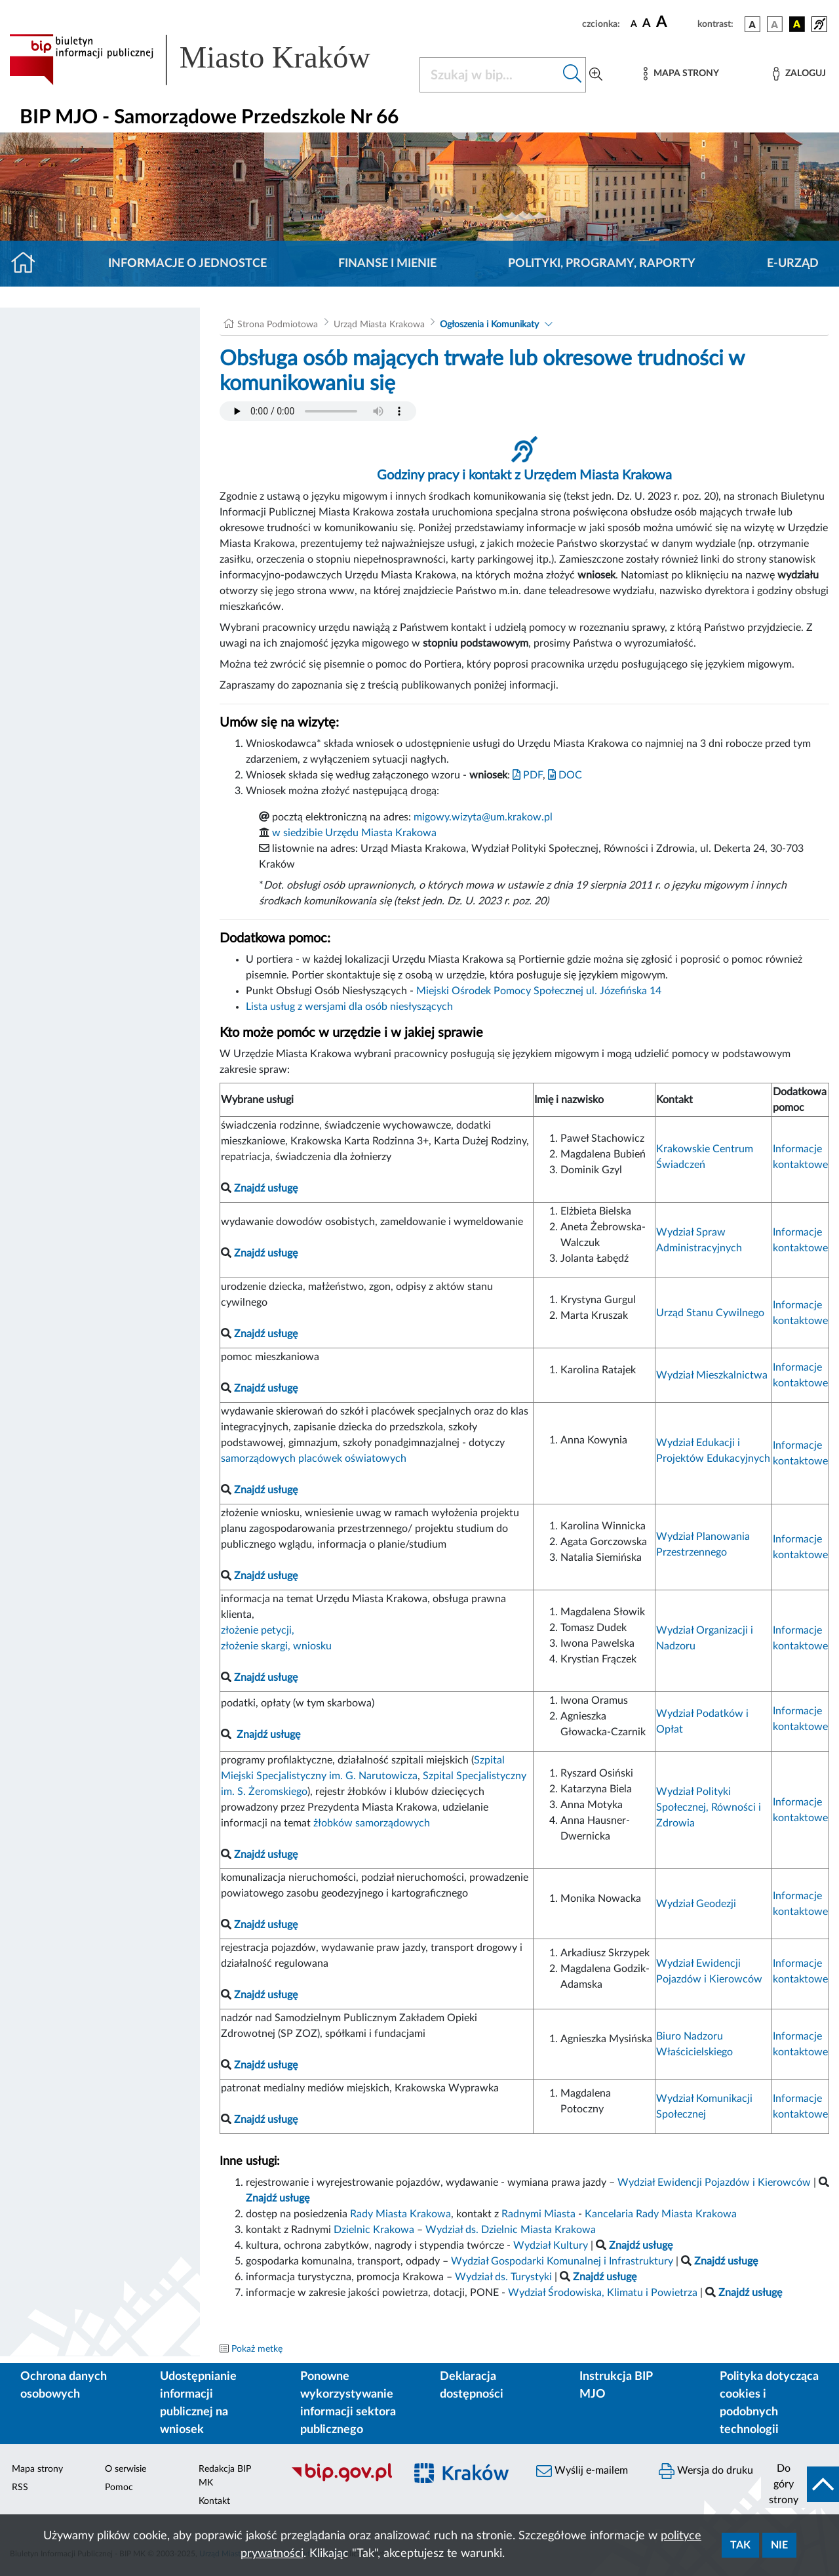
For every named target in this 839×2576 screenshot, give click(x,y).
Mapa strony (37, 2469)
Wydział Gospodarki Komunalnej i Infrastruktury (562, 2261)
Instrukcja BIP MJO (615, 2385)
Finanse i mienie (387, 264)
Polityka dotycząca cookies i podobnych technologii (769, 2403)
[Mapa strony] (681, 74)
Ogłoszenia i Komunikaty (489, 324)
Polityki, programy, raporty (601, 264)
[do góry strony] (800, 2484)
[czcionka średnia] (646, 24)
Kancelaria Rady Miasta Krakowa (661, 2214)
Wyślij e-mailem (582, 2471)
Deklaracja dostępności (471, 2385)
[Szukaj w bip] (572, 74)
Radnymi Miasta (538, 2214)
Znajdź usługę (268, 1734)
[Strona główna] (28, 263)
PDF (528, 775)
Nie (779, 2545)
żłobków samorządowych (371, 1823)
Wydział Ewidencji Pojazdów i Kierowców (714, 2182)
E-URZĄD (793, 264)
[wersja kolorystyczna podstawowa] (752, 24)
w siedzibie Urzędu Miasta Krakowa (354, 833)
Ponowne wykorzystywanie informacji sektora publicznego (348, 2403)
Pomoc (119, 2487)
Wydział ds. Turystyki (503, 2277)
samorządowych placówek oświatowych (313, 1458)
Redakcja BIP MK (225, 2476)
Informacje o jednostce (187, 264)
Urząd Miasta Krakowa (379, 324)
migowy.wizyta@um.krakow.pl (483, 817)
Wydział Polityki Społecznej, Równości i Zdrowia (708, 1807)
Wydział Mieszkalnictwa (712, 1375)
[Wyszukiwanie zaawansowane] (595, 74)
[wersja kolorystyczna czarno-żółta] (797, 24)
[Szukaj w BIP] (490, 74)
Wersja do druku (706, 2471)
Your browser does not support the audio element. (318, 411)
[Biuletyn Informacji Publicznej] (341, 2480)
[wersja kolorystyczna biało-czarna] (775, 24)
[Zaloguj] (799, 74)
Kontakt (214, 2501)
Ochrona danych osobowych (63, 2385)
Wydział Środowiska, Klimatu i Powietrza (602, 2292)
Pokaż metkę (257, 2349)
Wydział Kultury (550, 2245)
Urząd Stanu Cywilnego (710, 1313)
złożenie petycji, (257, 1630)
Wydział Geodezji (696, 1904)
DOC (565, 775)
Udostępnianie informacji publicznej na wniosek (198, 2403)
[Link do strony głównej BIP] (206, 60)
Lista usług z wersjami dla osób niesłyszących (349, 1006)
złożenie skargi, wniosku (276, 1646)
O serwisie (125, 2469)
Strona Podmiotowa (277, 324)
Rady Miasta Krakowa (400, 2214)
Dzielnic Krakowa (374, 2229)
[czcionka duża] (675, 22)
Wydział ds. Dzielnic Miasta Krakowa (510, 2229)
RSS (20, 2487)
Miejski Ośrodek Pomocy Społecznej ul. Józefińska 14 (538, 991)
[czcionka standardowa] (633, 23)
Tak (740, 2545)
